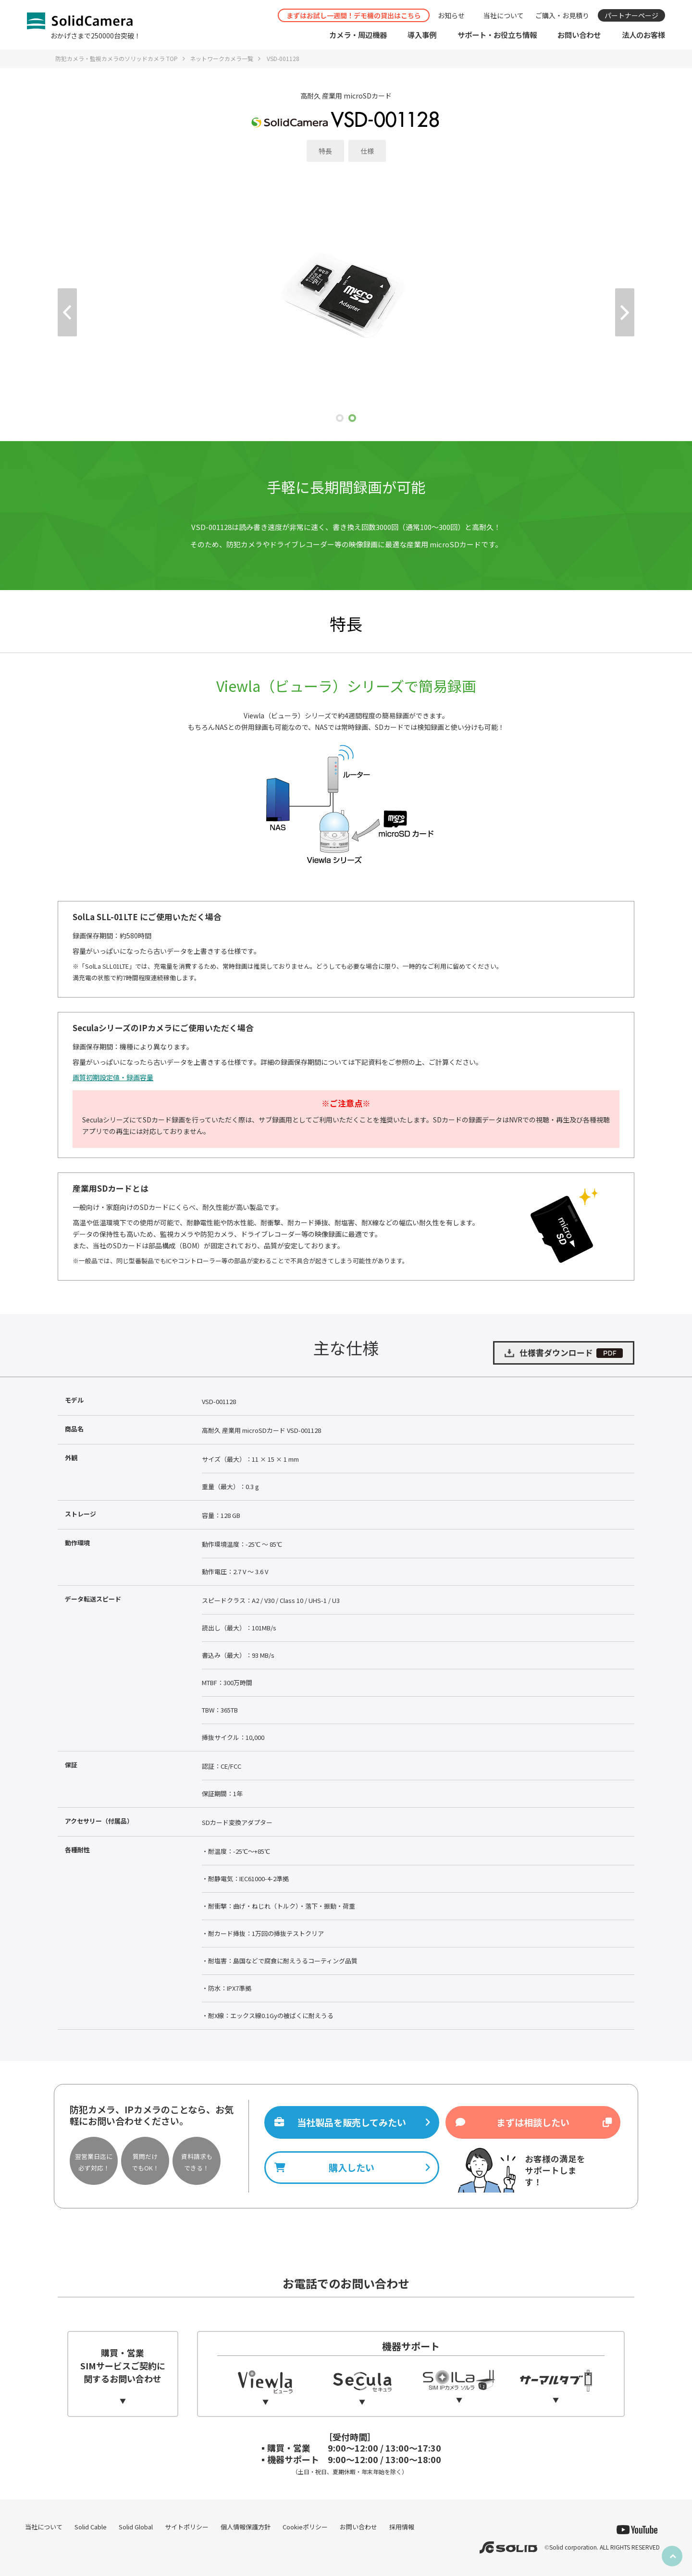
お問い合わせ (358, 2526)
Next (624, 312)
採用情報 (401, 2526)
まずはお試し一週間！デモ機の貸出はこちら (353, 15)
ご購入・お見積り (562, 15)
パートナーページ (631, 15)
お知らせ (451, 15)
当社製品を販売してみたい (351, 2122)
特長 (325, 151)
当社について (503, 15)
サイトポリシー (187, 2526)
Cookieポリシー (305, 2526)
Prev (67, 312)
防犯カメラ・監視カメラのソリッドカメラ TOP (116, 58)
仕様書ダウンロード (563, 1353)
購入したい (351, 2167)
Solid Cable (90, 2526)
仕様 (367, 151)
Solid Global (136, 2526)
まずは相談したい (532, 2122)
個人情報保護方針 (246, 2526)
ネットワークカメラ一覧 (221, 58)
